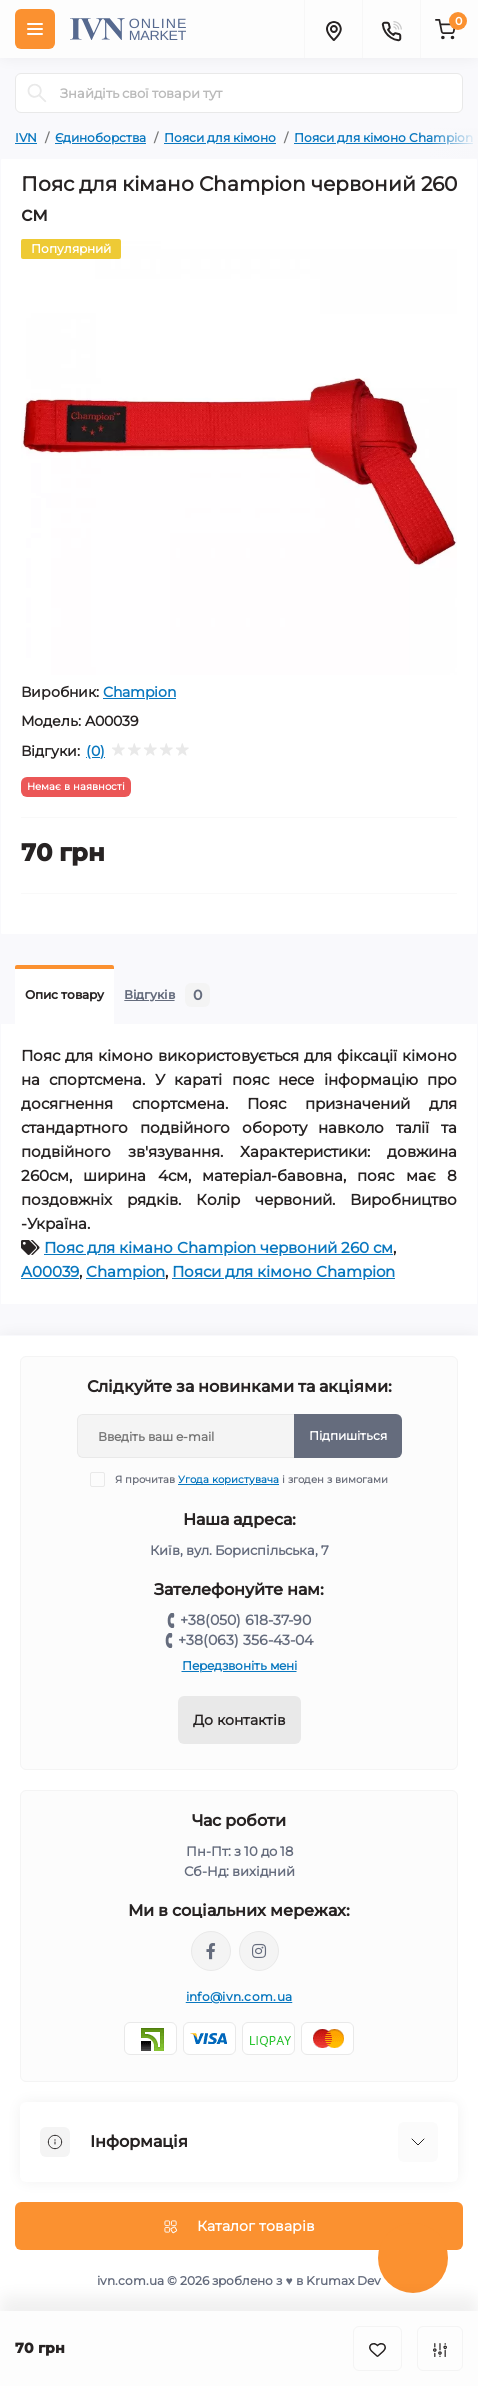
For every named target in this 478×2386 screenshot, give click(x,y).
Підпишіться (348, 1435)
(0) (95, 751)
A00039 (50, 1271)
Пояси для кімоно (220, 137)
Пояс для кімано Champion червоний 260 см (218, 1247)
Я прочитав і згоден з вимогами (251, 1479)
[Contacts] (391, 29)
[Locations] (333, 29)
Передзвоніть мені (239, 1665)
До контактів (239, 1720)
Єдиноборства (100, 137)
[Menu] (35, 29)
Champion (139, 692)
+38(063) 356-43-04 (245, 1640)
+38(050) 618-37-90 (245, 1620)
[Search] (37, 93)
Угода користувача (228, 1479)
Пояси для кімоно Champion (383, 137)
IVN (26, 137)
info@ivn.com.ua (239, 1996)
